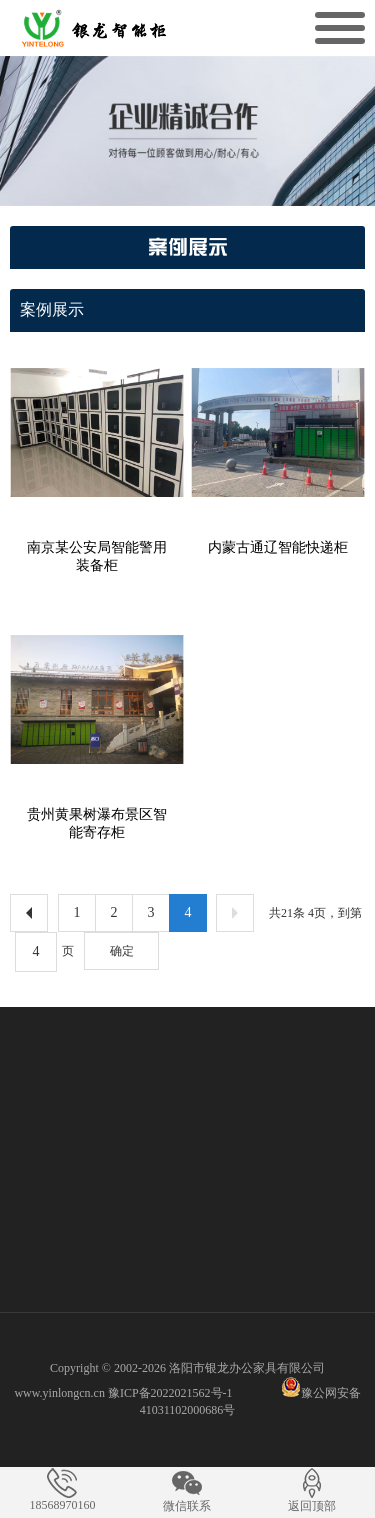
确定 (122, 951)
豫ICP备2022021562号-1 (170, 1393)
